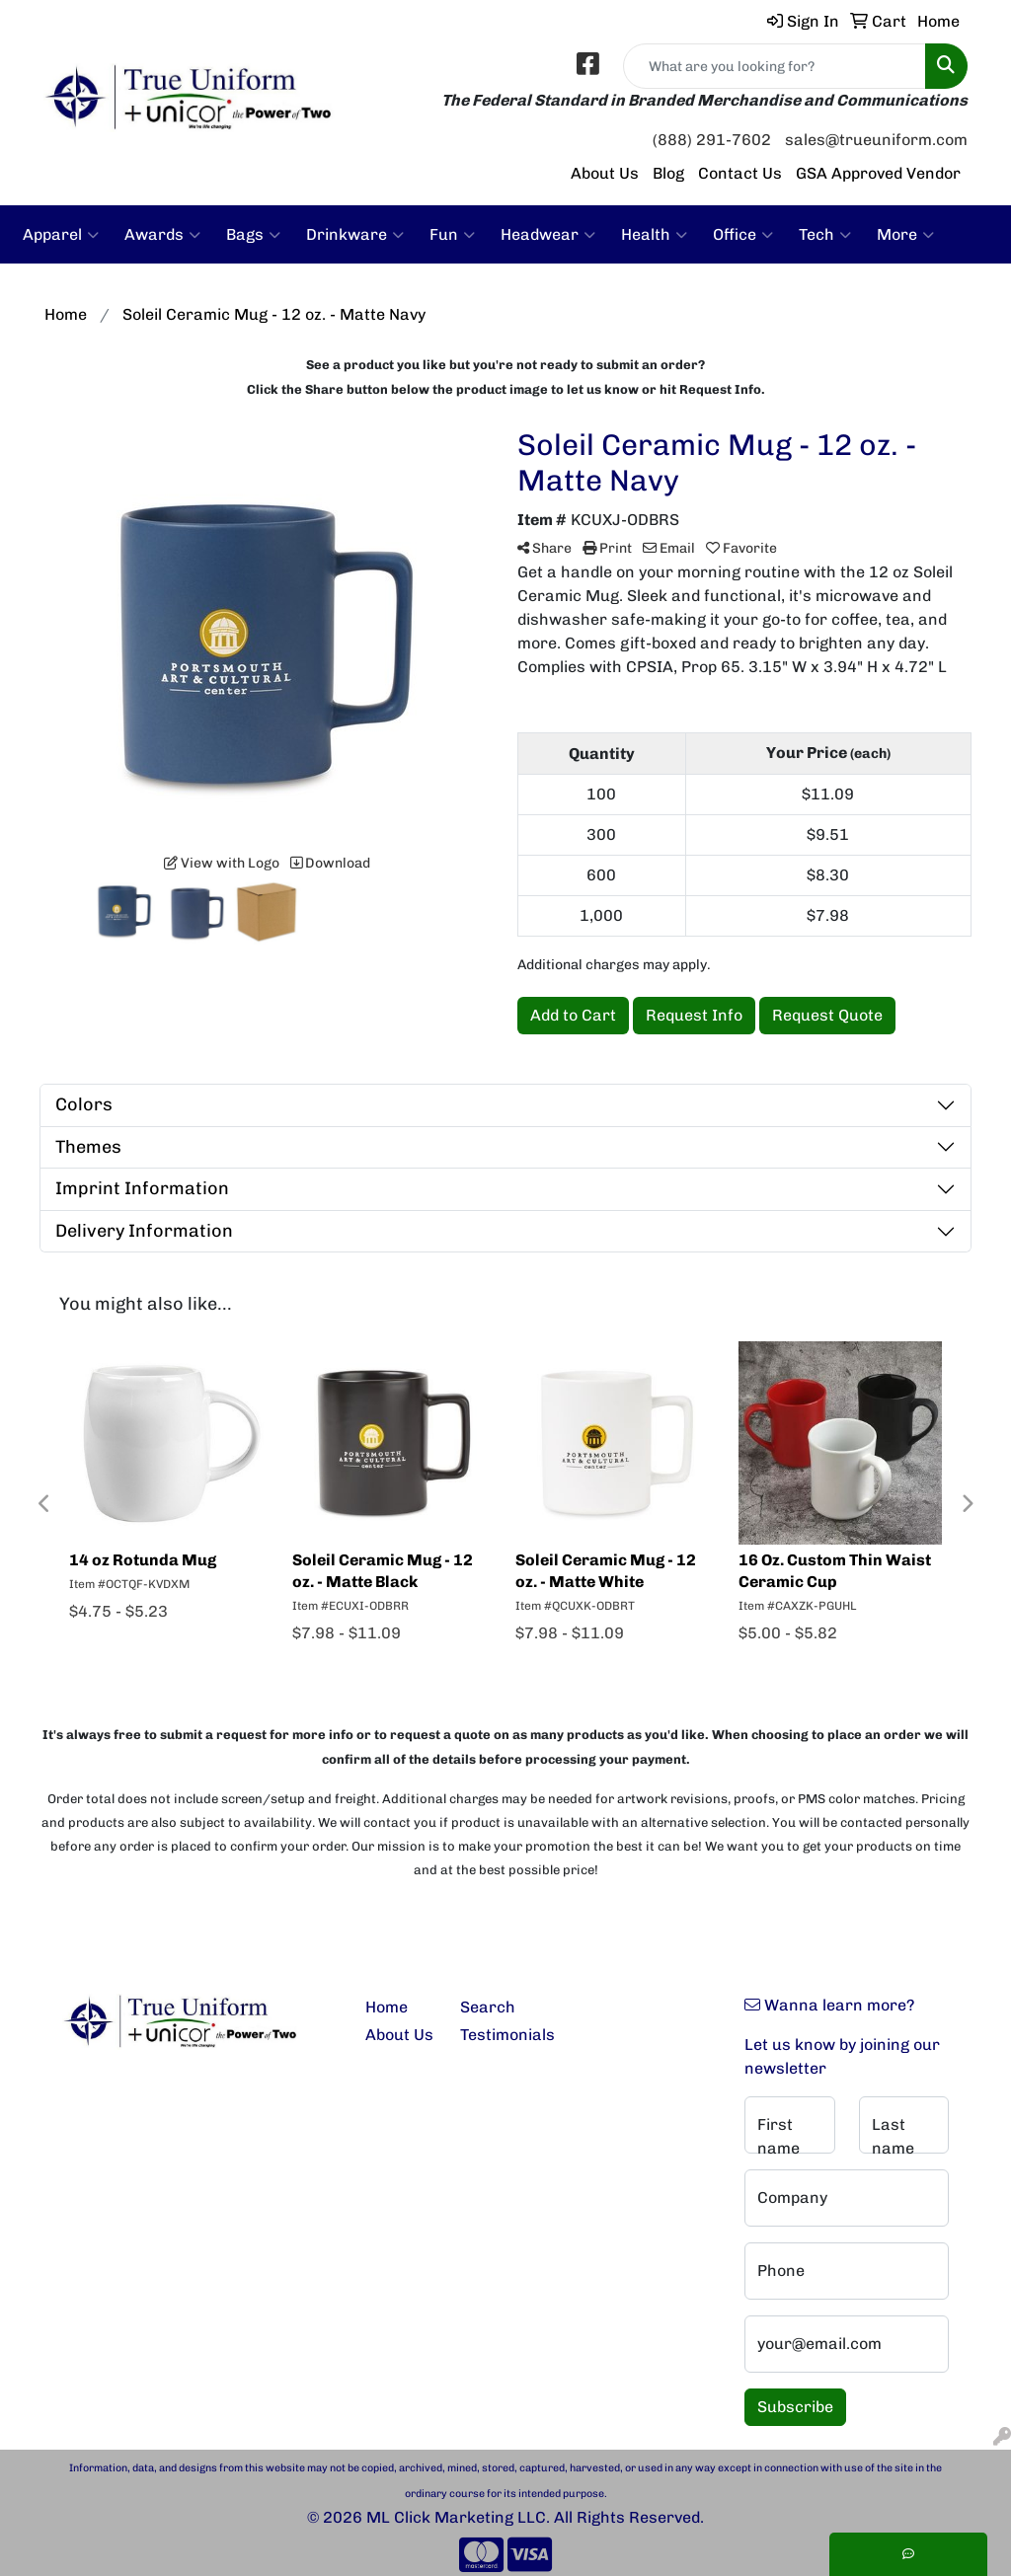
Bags (253, 235)
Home (386, 2007)
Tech (825, 235)
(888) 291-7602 (712, 139)
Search (487, 2007)
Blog (668, 173)
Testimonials (495, 2034)
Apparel (61, 235)
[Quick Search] (774, 66)
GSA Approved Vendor (878, 173)
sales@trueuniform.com (876, 139)
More (905, 235)
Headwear (548, 235)
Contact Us (740, 173)
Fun (452, 235)
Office (743, 235)
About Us (605, 173)
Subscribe (795, 2406)
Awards (162, 235)
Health (654, 235)
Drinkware (355, 235)
